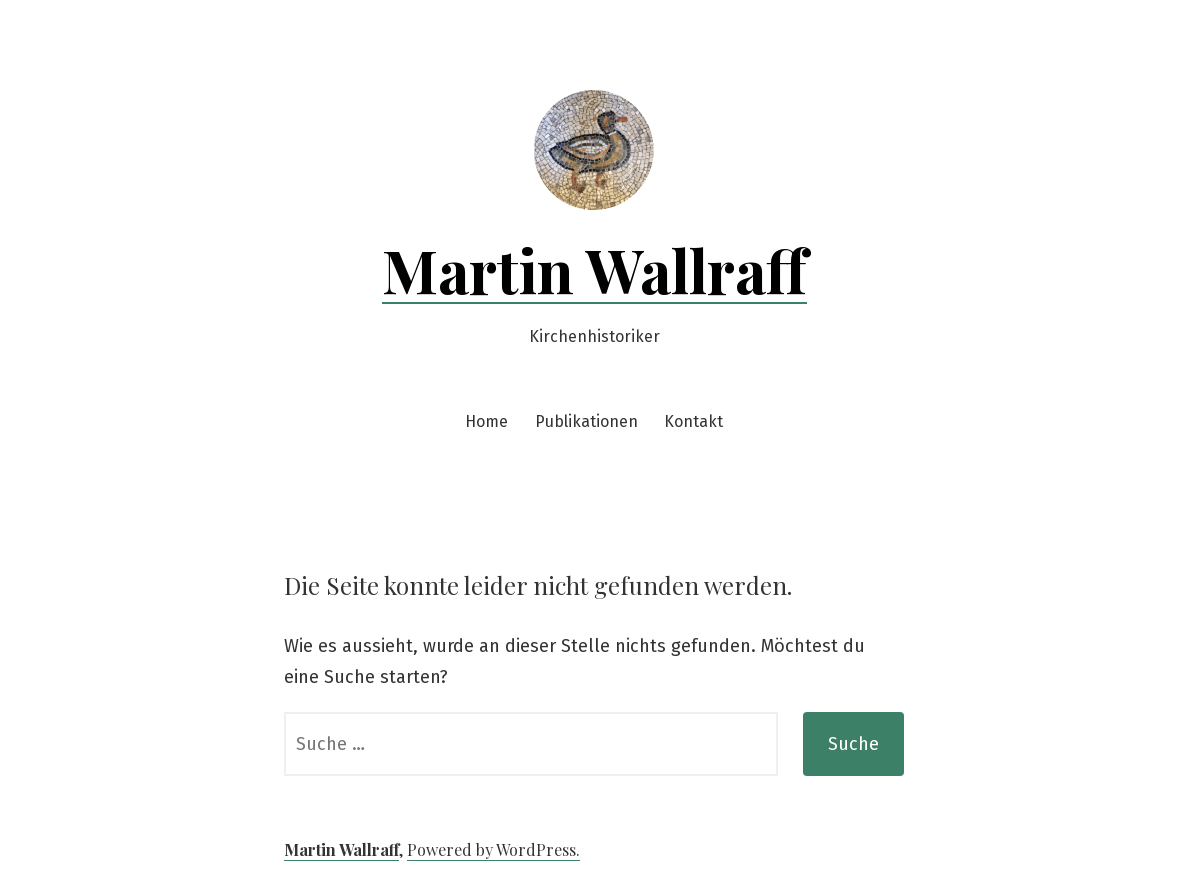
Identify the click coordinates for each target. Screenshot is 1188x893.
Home (486, 421)
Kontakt (693, 421)
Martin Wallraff (594, 269)
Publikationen (586, 421)
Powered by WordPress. (493, 849)
